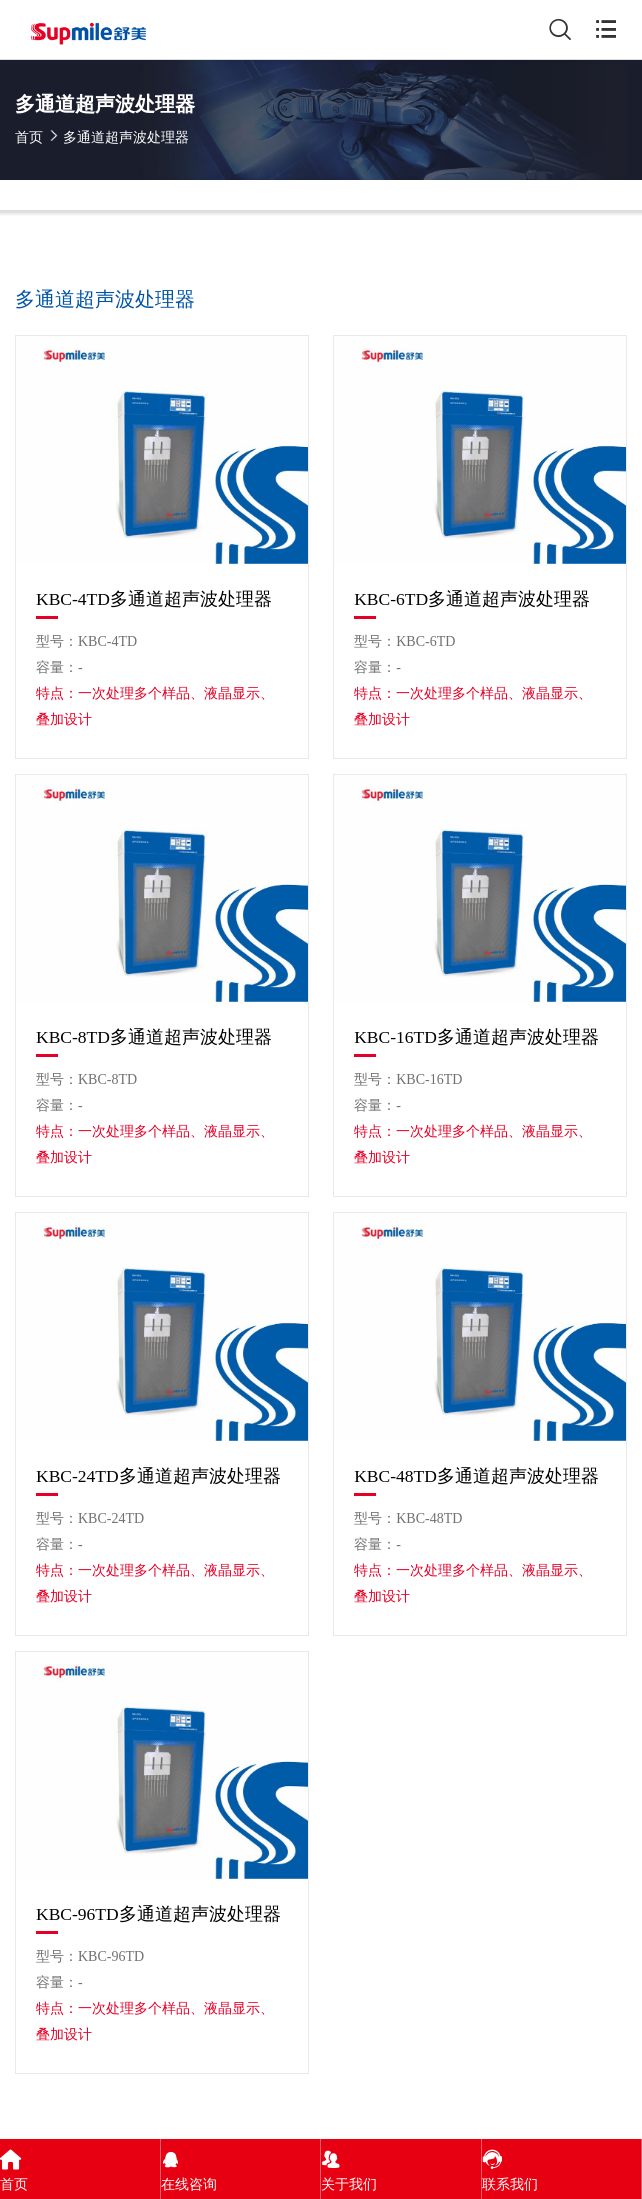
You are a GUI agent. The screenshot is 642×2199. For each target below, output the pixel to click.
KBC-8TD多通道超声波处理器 (154, 1037)
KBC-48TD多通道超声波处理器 (476, 1476)
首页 (29, 137)
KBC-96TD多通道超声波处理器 (158, 1914)
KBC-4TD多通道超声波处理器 (154, 599)
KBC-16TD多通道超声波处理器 (476, 1037)
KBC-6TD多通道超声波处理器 (472, 599)
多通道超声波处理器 (126, 137)
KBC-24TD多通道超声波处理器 (158, 1476)
